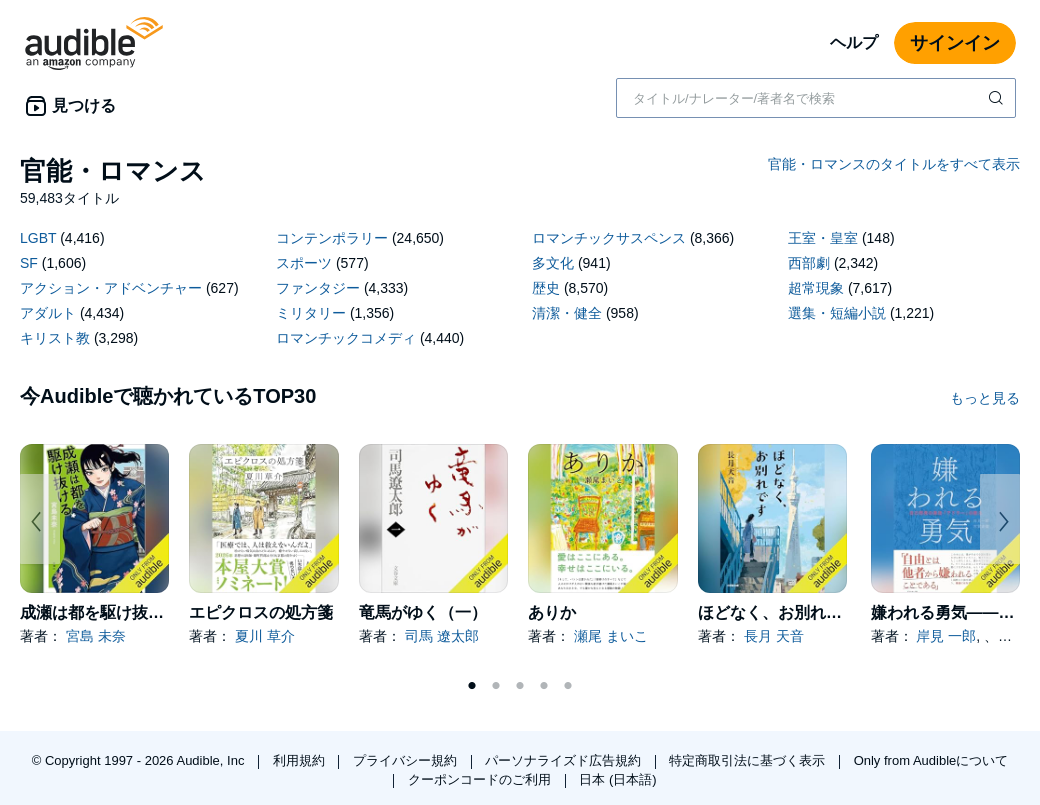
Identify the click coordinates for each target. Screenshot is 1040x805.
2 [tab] (496, 686)
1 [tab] (472, 686)
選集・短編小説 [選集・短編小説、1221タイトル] (837, 313)
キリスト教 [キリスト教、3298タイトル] (55, 338)
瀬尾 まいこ (611, 636)
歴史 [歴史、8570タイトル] (546, 288)
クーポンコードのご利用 (481, 779)
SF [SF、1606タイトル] (29, 263)
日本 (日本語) (617, 779)
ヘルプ (854, 42)
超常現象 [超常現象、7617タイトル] (816, 288)
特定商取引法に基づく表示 (749, 760)
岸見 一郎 (946, 636)
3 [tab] (520, 686)
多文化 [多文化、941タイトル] (553, 263)
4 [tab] (544, 686)
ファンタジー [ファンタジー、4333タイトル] (318, 288)
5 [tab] (568, 686)
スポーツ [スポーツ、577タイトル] (304, 263)
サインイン (955, 43)
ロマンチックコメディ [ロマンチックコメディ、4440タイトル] (346, 338)
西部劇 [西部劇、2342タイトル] (809, 263)
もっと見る (985, 398)
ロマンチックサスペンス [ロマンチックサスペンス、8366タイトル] (609, 238)
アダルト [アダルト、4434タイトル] (48, 313)
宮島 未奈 (96, 636)
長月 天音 (774, 636)
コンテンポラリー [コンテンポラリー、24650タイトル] (332, 238)
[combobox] (816, 98)
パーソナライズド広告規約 (565, 760)
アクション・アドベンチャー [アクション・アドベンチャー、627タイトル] (111, 288)
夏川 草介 (265, 636)
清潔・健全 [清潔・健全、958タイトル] (567, 313)
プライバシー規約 (407, 760)
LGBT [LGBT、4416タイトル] (38, 238)
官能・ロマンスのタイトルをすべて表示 (894, 164)
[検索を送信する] (998, 98)
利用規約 (301, 760)
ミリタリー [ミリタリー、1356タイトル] (311, 313)
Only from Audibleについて (931, 760)
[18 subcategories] (520, 290)
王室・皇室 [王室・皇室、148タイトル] (823, 238)
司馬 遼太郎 (442, 636)
